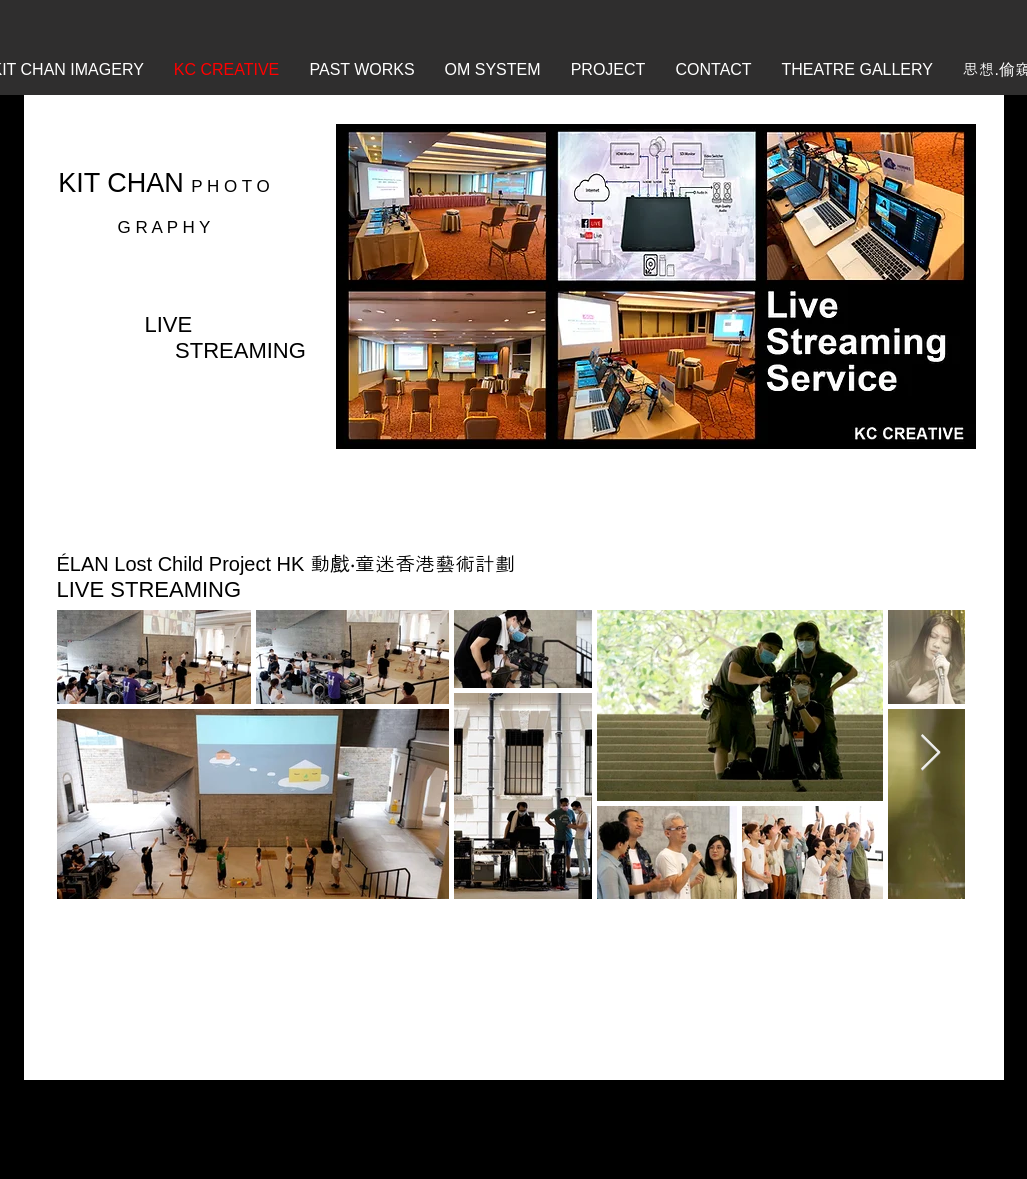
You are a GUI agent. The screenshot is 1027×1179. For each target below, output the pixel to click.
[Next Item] (930, 753)
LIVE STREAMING (149, 589)
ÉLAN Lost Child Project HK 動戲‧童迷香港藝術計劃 (286, 564)
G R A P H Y (164, 227)
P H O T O (230, 186)
